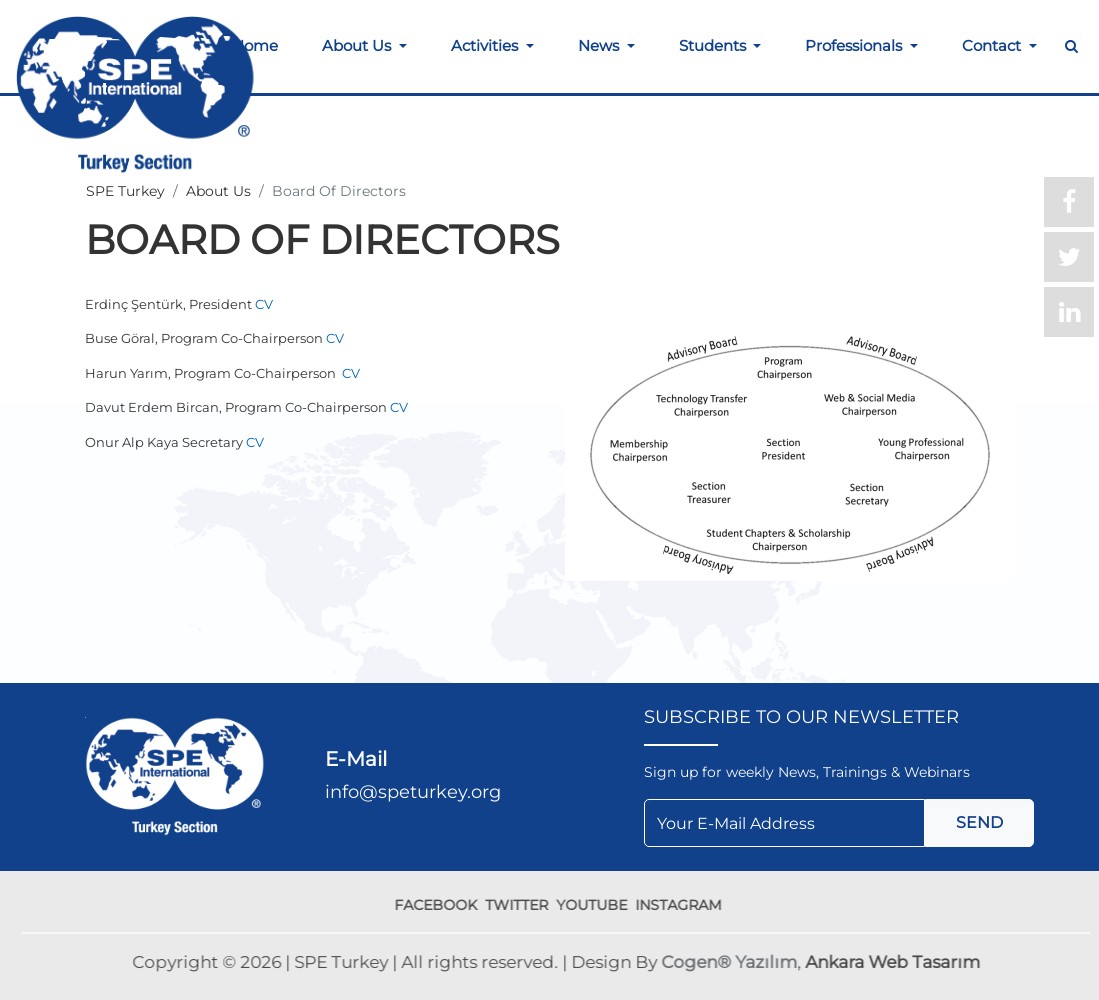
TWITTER (520, 905)
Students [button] (714, 45)
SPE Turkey (125, 191)
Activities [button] (486, 45)
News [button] (600, 45)
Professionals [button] (855, 45)
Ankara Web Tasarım (895, 962)
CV (264, 304)
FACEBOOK (439, 905)
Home (255, 45)
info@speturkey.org (413, 792)
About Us (218, 191)
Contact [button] (993, 45)
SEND (979, 822)
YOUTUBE (595, 905)
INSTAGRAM (682, 905)
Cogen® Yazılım (732, 962)
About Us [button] (358, 45)
